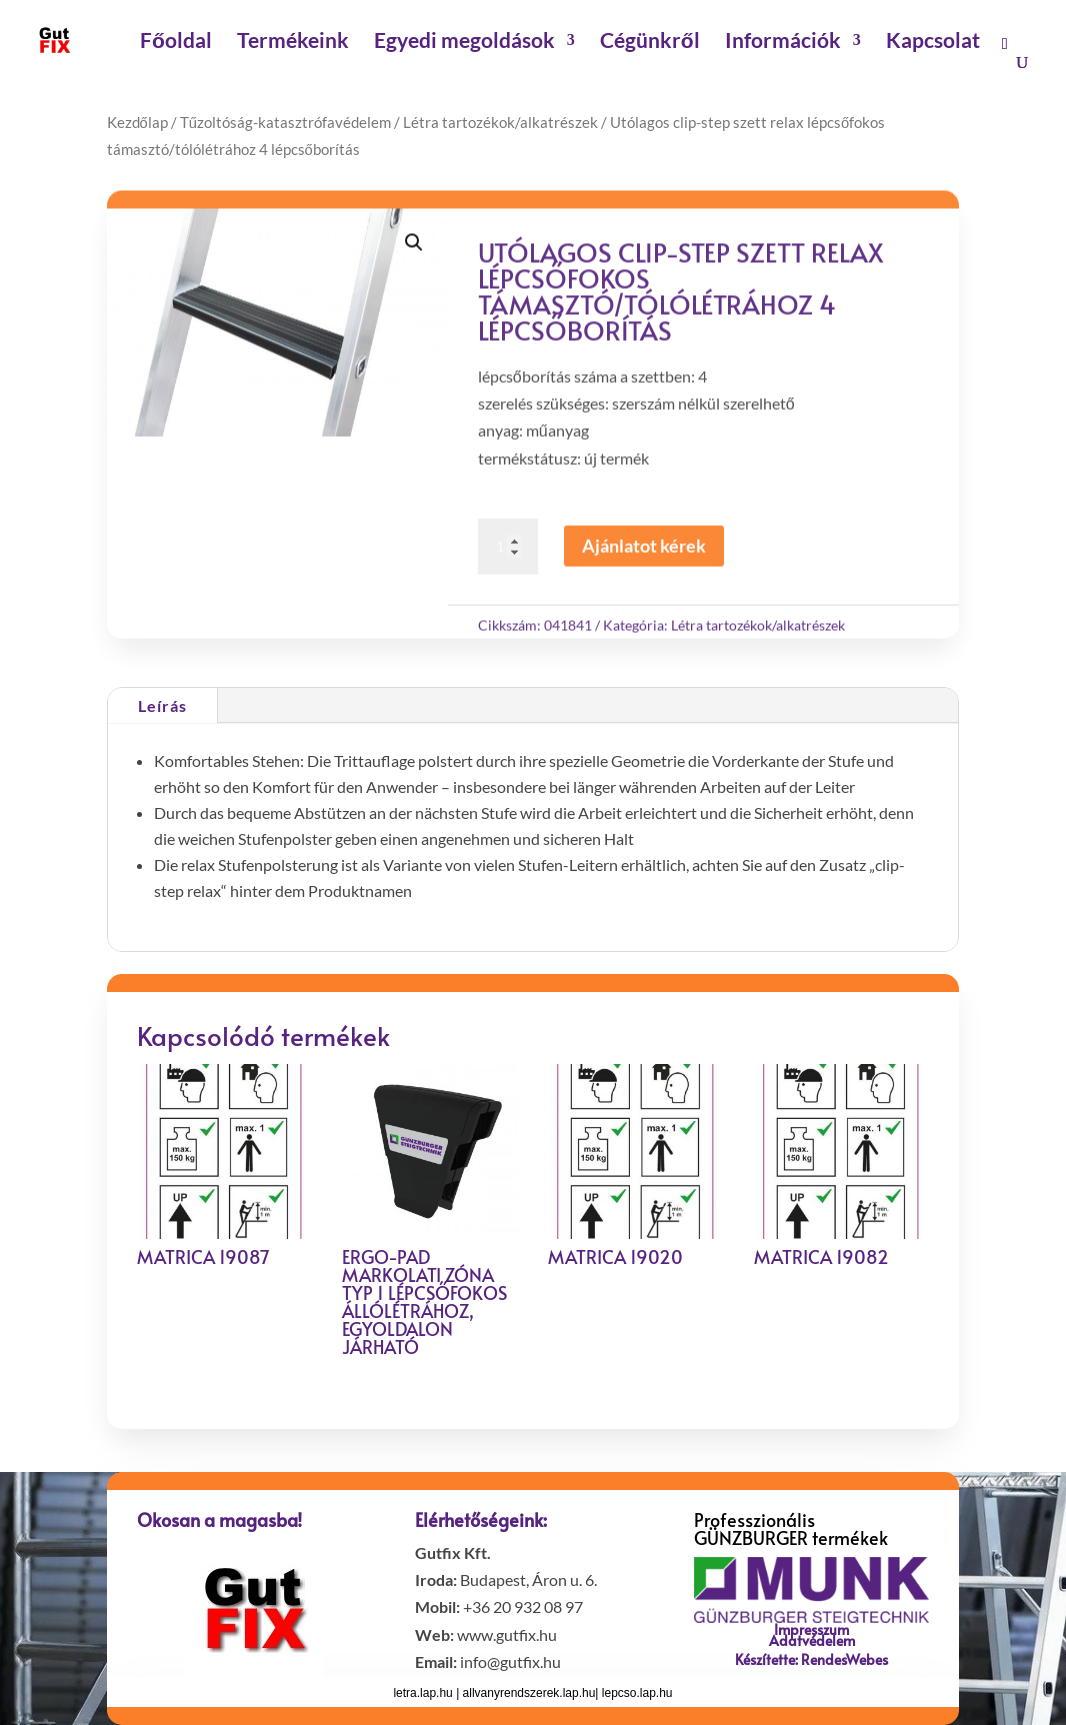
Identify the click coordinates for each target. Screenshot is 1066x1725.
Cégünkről (650, 42)
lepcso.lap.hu (637, 1693)
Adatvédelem (812, 1640)
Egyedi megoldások (464, 42)
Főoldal (176, 42)
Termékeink (293, 42)
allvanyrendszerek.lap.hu (529, 1693)
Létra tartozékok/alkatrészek (500, 122)
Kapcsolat (933, 42)
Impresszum (811, 1629)
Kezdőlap (137, 122)
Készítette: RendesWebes (811, 1659)
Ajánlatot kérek (644, 552)
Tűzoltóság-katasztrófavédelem (285, 122)
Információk (783, 42)
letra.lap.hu (424, 1693)
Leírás (162, 705)
